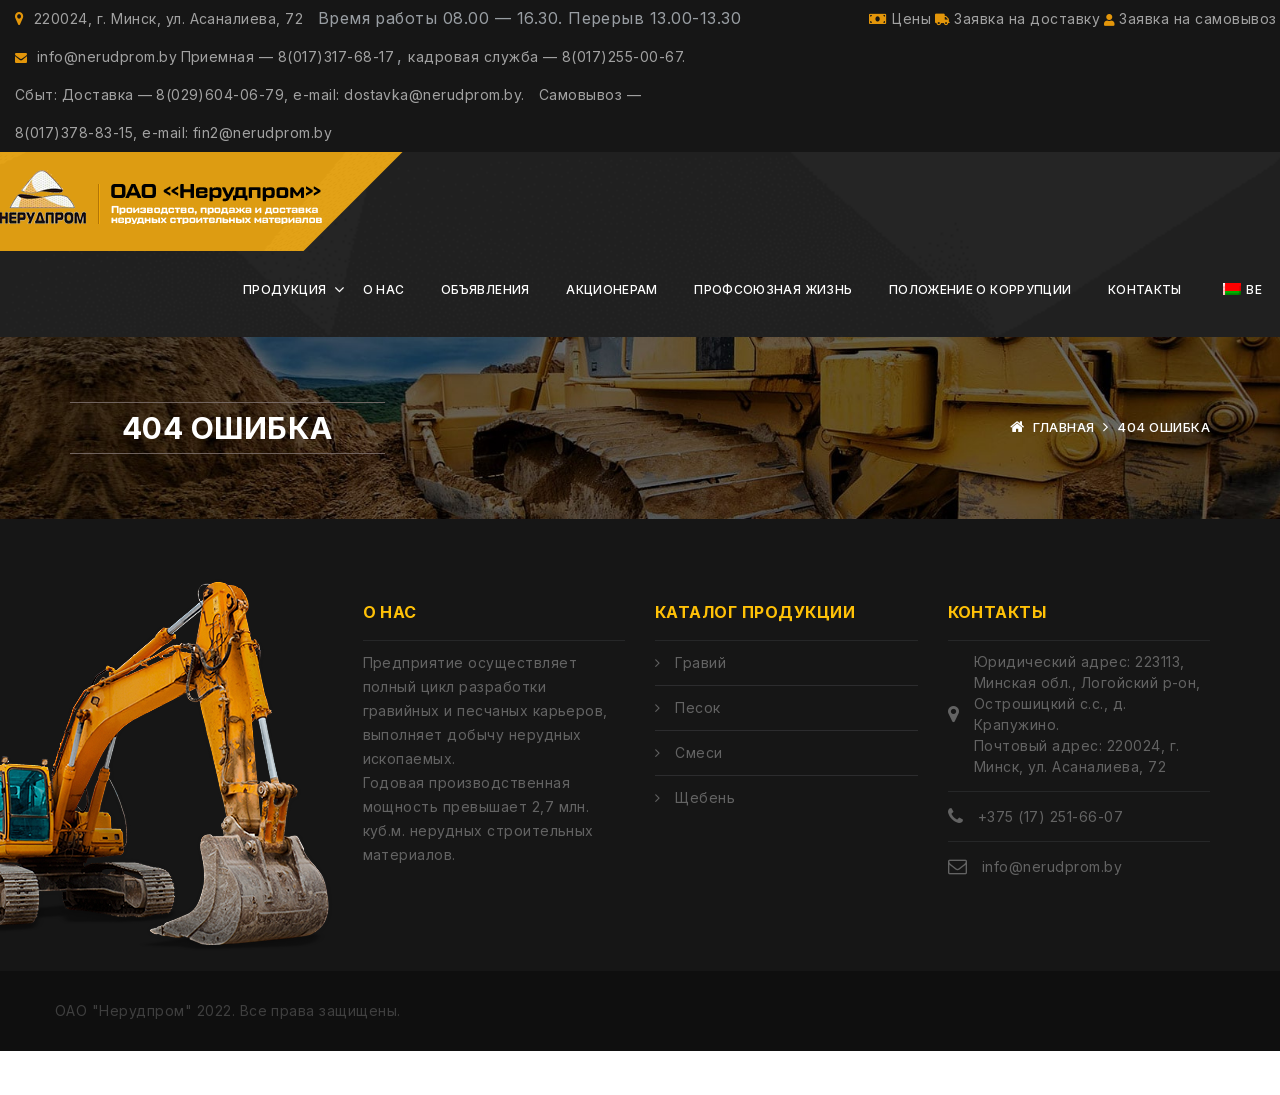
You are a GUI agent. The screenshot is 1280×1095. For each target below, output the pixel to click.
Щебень (705, 841)
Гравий (700, 706)
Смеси (698, 796)
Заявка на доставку (1008, 24)
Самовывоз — (599, 122)
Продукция (284, 333)
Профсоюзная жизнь (773, 333)
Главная (1063, 471)
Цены (886, 24)
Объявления (485, 333)
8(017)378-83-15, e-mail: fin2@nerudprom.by (173, 171)
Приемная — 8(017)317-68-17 (291, 73)
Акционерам (612, 333)
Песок (697, 751)
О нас (384, 333)
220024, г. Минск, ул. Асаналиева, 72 (159, 24)
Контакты (1145, 333)
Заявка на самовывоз (1185, 24)
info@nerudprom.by (96, 73)
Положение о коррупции (980, 333)
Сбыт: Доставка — (84, 122)
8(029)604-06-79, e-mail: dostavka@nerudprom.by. (345, 122)
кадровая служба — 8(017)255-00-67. (556, 73)
